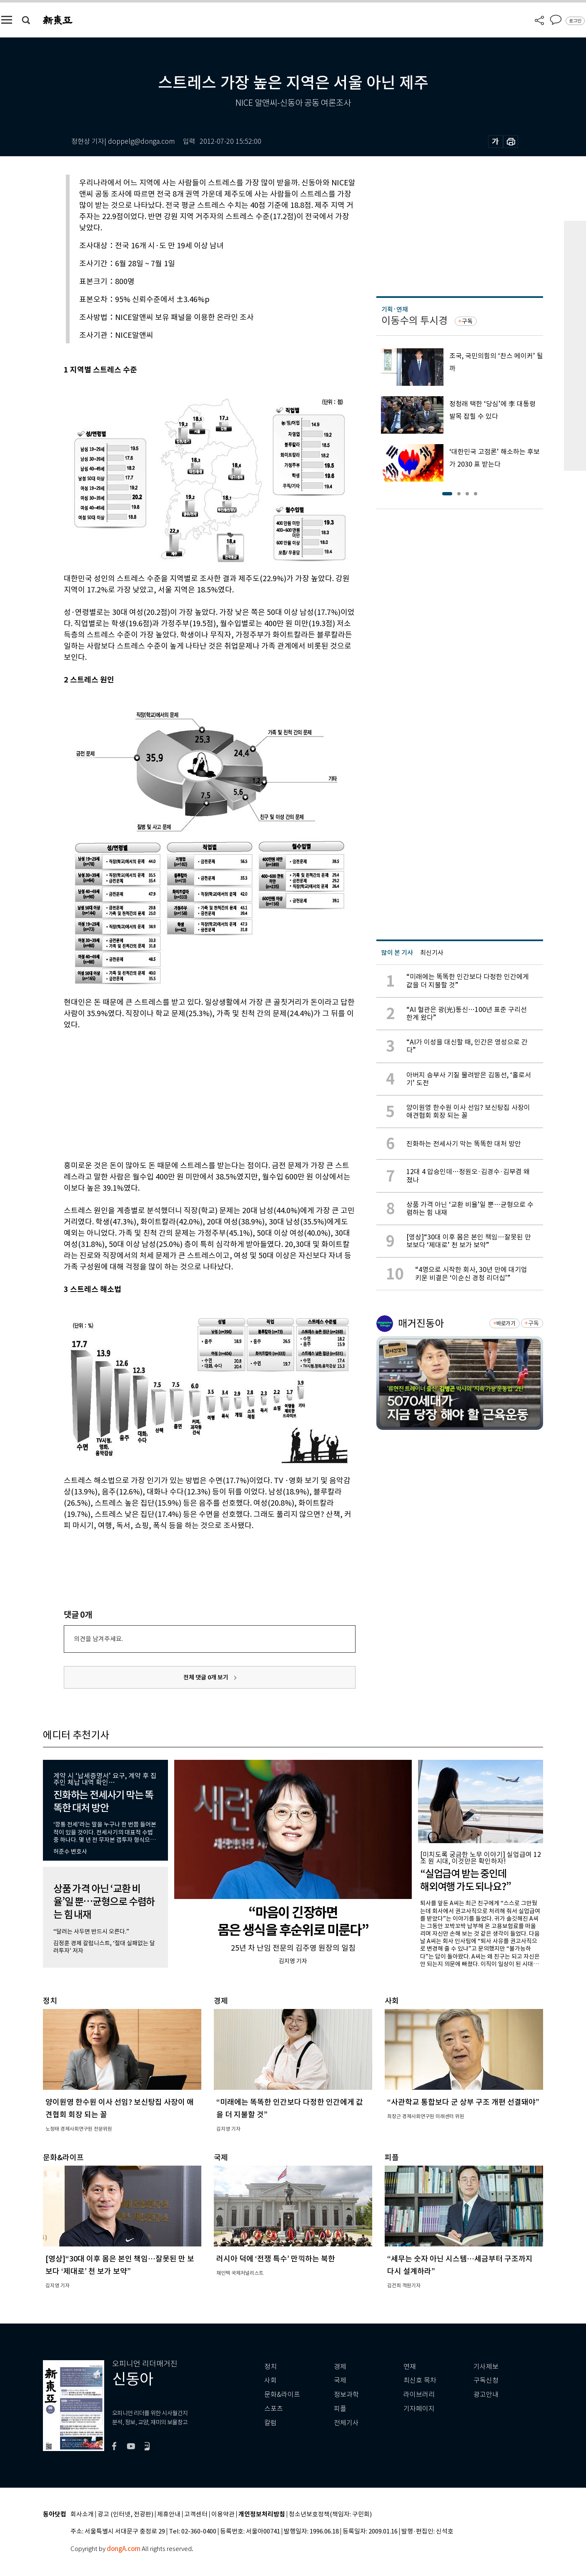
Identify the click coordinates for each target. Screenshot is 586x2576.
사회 (270, 2380)
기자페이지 (419, 2409)
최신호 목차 (419, 2380)
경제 (340, 2367)
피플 (340, 2409)
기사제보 (485, 2367)
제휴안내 (168, 2514)
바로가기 (505, 1323)
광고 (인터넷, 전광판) (125, 2514)
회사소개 (82, 2514)
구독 (467, 321)
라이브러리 (419, 2395)
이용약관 (223, 2514)
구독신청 (485, 2380)
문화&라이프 (282, 2395)
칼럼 (270, 2423)
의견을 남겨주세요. (98, 1639)
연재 (409, 2367)
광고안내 (485, 2395)
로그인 (575, 21)
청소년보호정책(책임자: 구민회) (330, 2514)
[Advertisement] (189, 1094)
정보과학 (346, 2395)
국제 (340, 2380)
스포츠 (273, 2409)
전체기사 (346, 2423)
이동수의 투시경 (414, 320)
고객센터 (196, 2514)
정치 (270, 2367)
